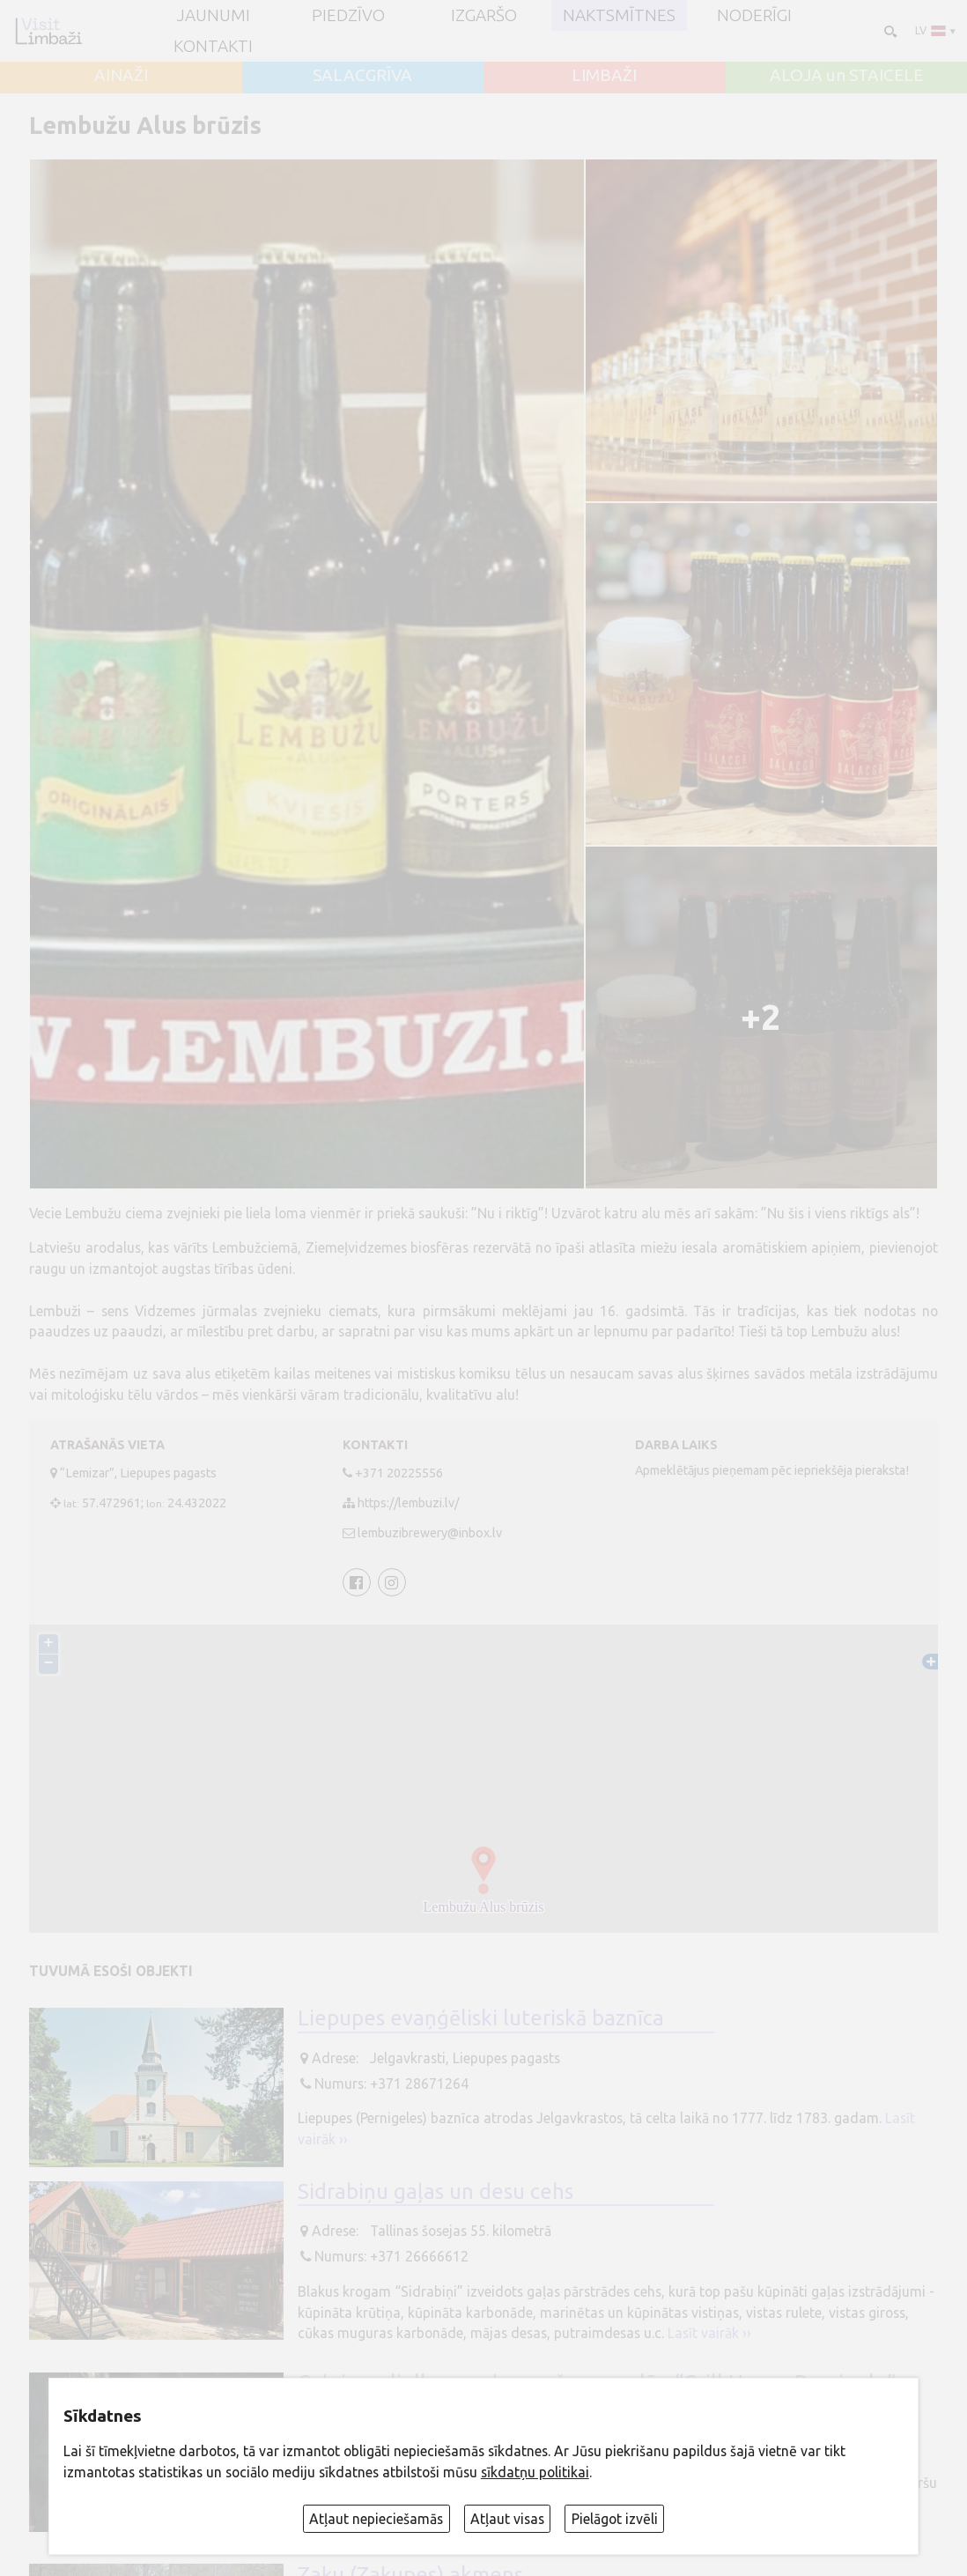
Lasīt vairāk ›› (709, 2333)
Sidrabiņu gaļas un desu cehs (435, 2191)
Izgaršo (484, 15)
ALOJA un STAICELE (846, 75)
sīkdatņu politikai (535, 2472)
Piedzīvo (348, 15)
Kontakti (213, 46)
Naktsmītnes (619, 15)
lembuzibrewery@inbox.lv (430, 1533)
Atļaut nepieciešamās (376, 2519)
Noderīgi (754, 15)
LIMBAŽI (604, 75)
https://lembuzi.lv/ (408, 1503)
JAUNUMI (213, 15)
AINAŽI (121, 75)
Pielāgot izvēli (615, 2519)
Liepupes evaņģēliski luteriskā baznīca (481, 2017)
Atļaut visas (507, 2519)
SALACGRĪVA (362, 75)
